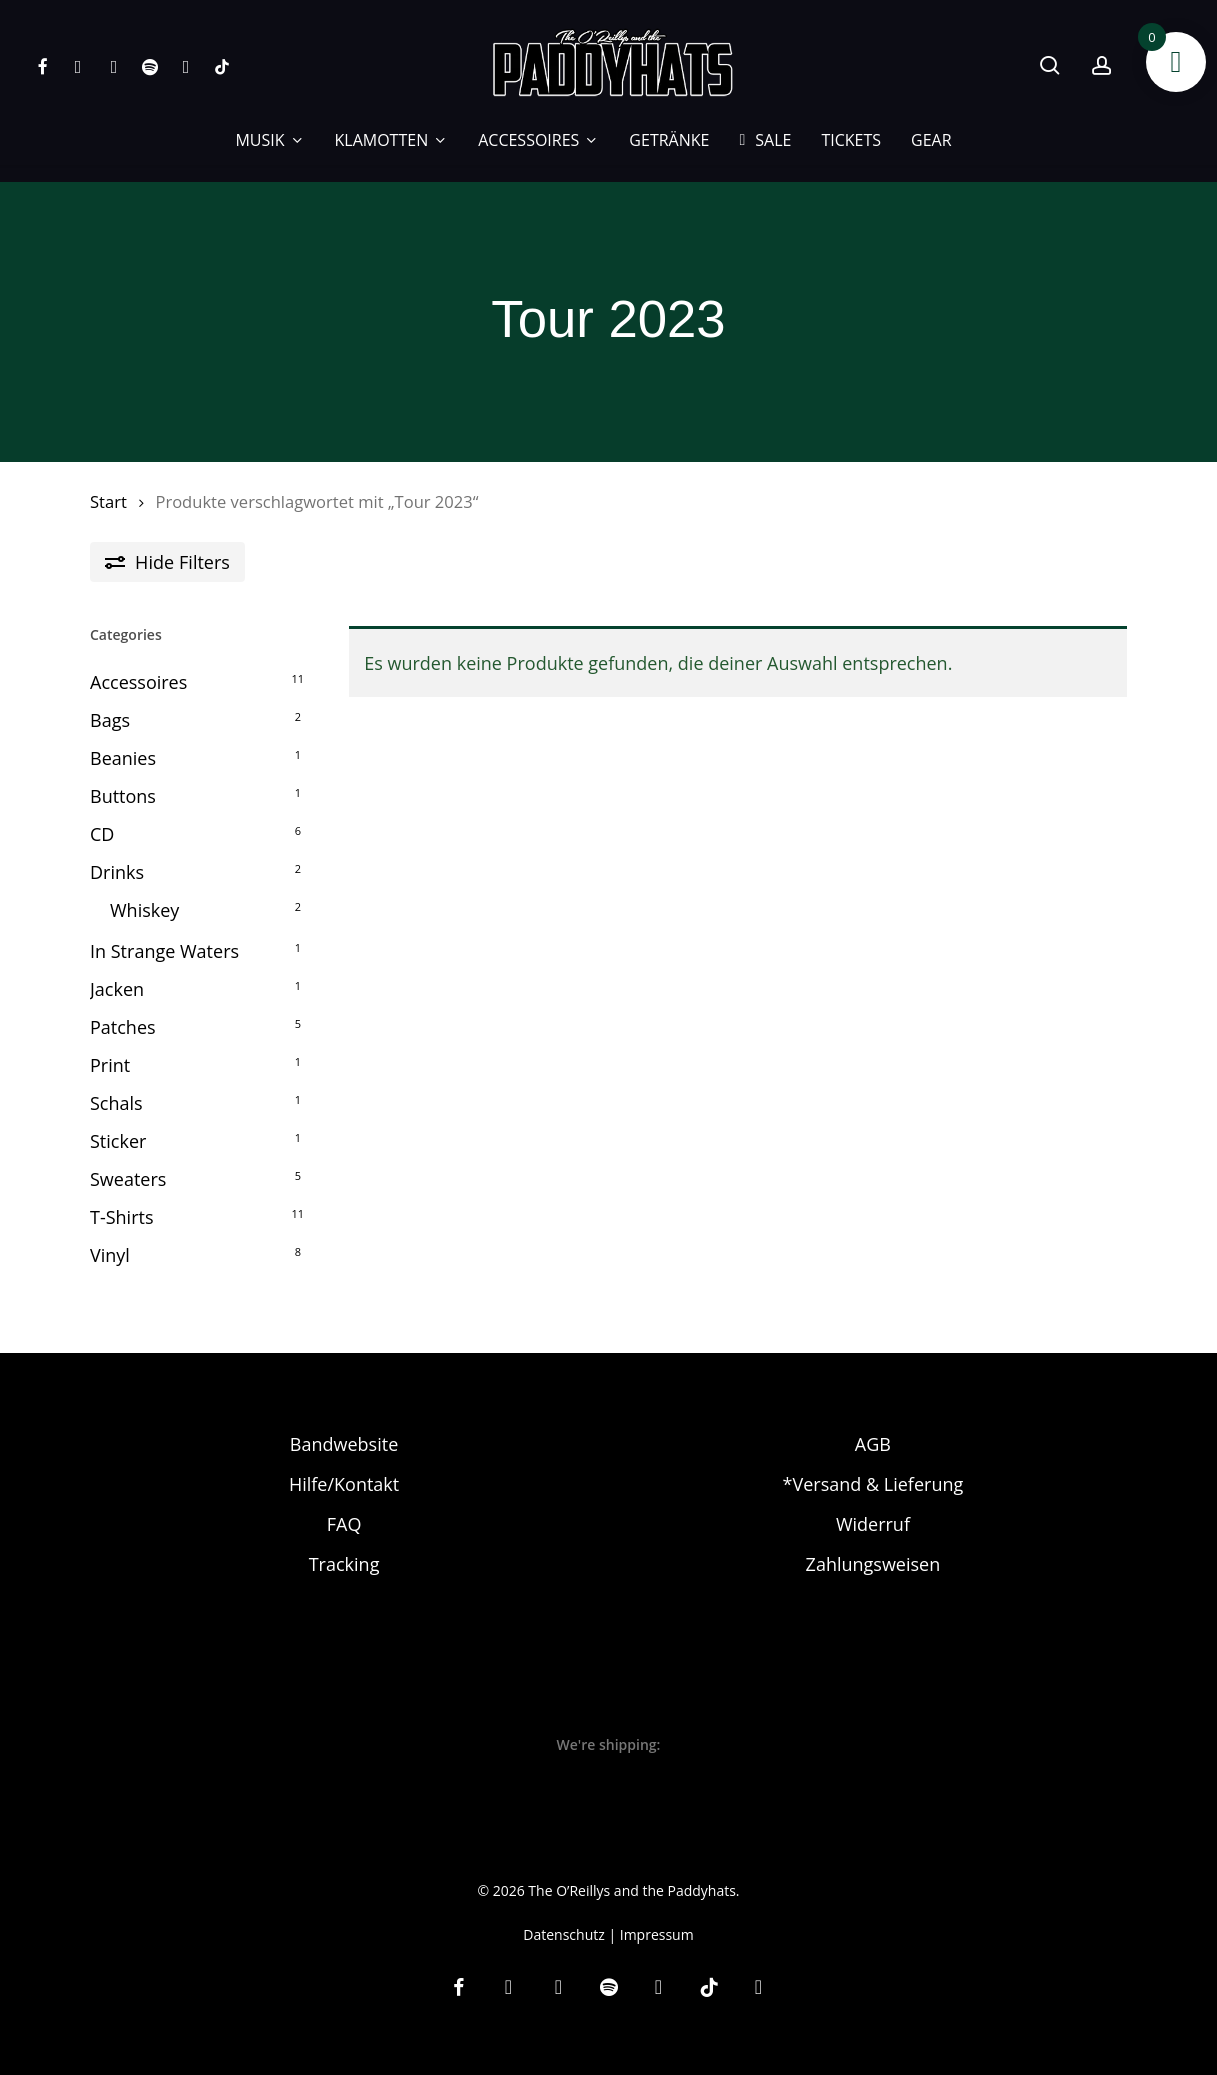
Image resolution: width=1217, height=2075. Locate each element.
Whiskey (144, 910)
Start (108, 501)
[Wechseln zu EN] (982, 140)
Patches (123, 1027)
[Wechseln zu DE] (590, 2051)
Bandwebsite (344, 1425)
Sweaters (128, 1179)
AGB (873, 1425)
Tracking (344, 1545)
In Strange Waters (164, 951)
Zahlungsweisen (873, 1545)
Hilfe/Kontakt (344, 1465)
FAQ (344, 1505)
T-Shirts (122, 1217)
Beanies (123, 758)
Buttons (123, 796)
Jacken (117, 989)
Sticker (118, 1141)
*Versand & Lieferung (873, 1465)
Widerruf (873, 1505)
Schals (116, 1103)
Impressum (657, 1914)
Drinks (117, 872)
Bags (110, 720)
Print (110, 1065)
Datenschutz (563, 1914)
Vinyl (110, 1255)
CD (102, 834)
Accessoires (138, 682)
